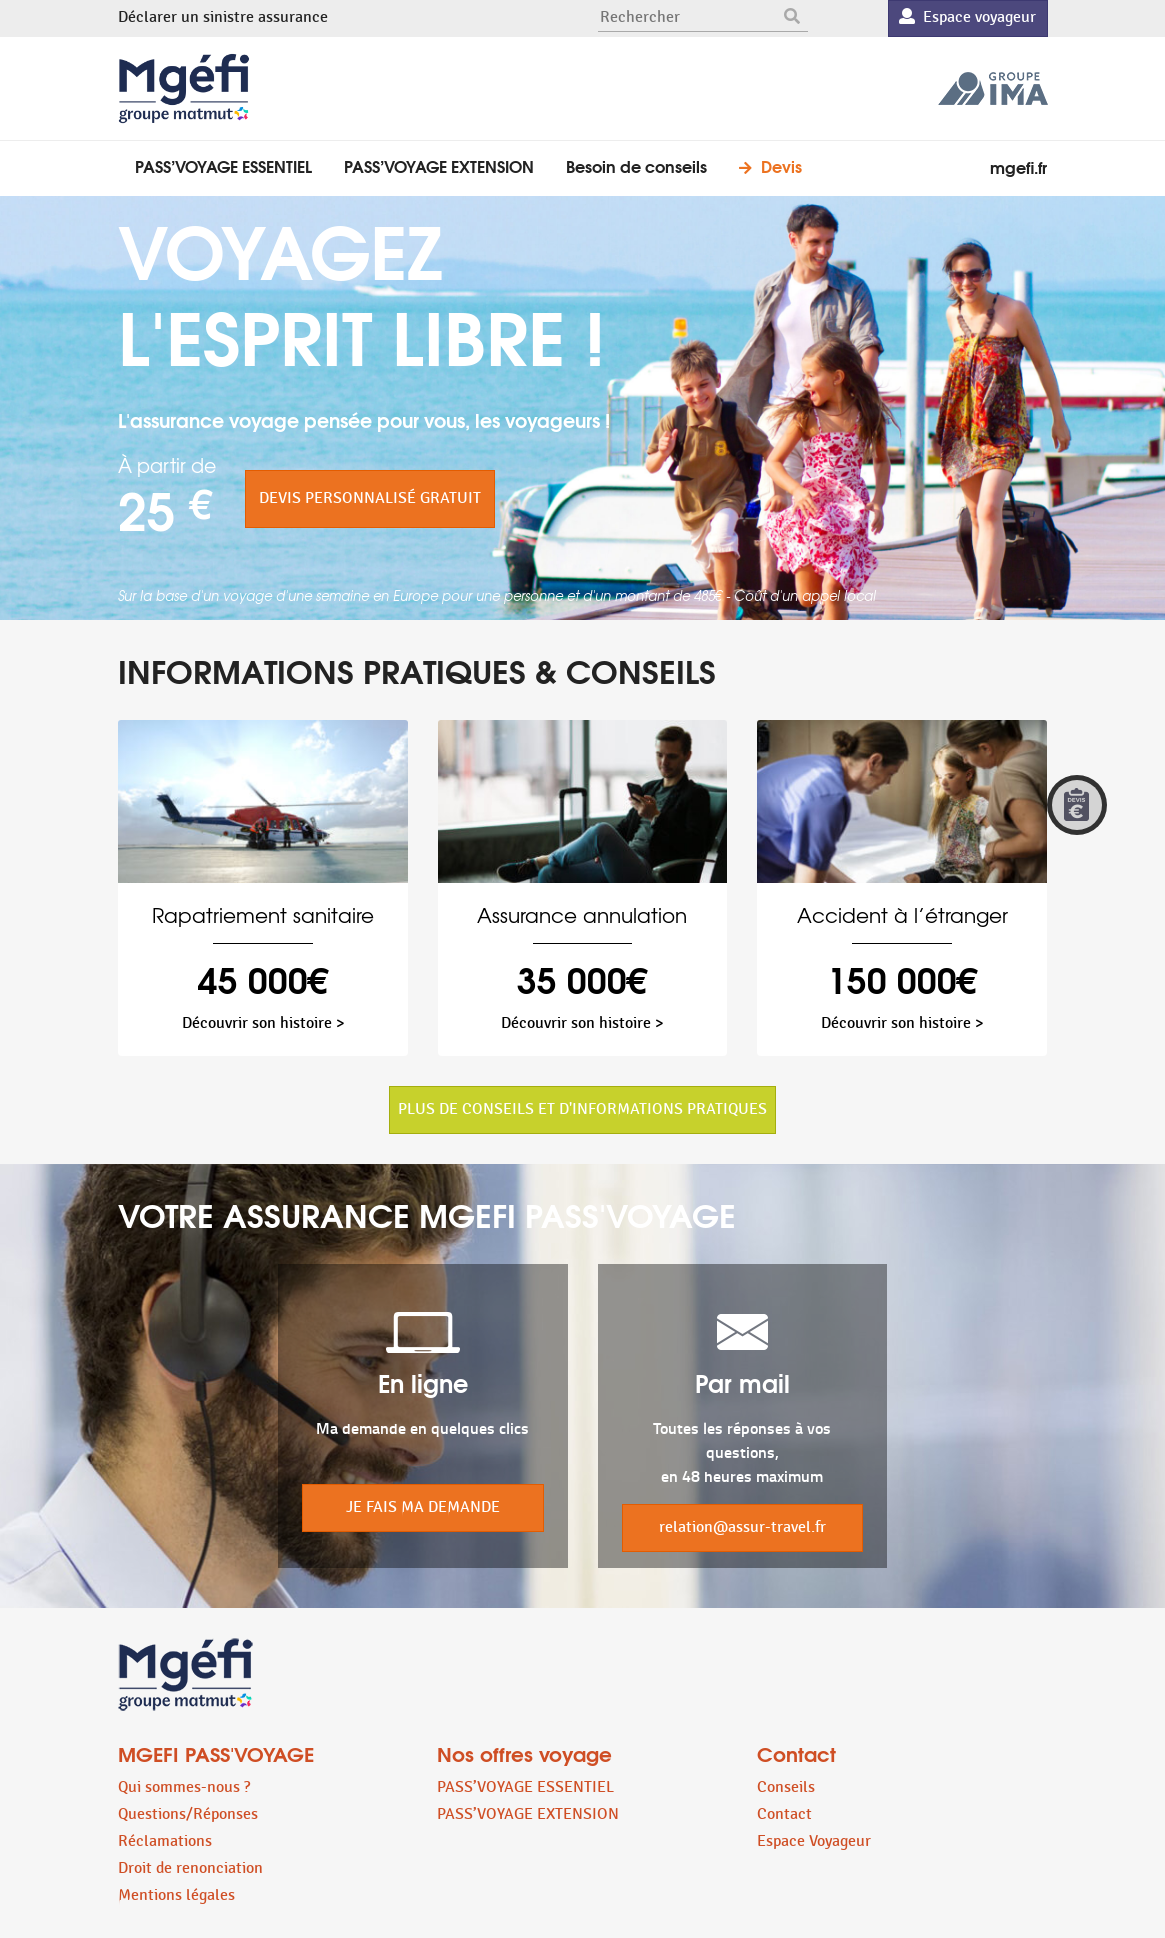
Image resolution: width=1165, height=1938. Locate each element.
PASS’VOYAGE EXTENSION (439, 165)
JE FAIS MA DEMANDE (423, 1507)
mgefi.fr (1018, 166)
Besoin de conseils (636, 165)
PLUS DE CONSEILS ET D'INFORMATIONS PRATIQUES (582, 1109)
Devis (781, 165)
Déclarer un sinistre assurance (223, 17)
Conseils (786, 1787)
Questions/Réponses (188, 1814)
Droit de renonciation (190, 1868)
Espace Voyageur (814, 1841)
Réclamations (165, 1841)
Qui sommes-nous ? (184, 1787)
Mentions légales (176, 1895)
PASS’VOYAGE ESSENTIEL (223, 165)
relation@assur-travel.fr (742, 1527)
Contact (784, 1814)
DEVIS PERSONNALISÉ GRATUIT (370, 498)
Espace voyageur (967, 17)
